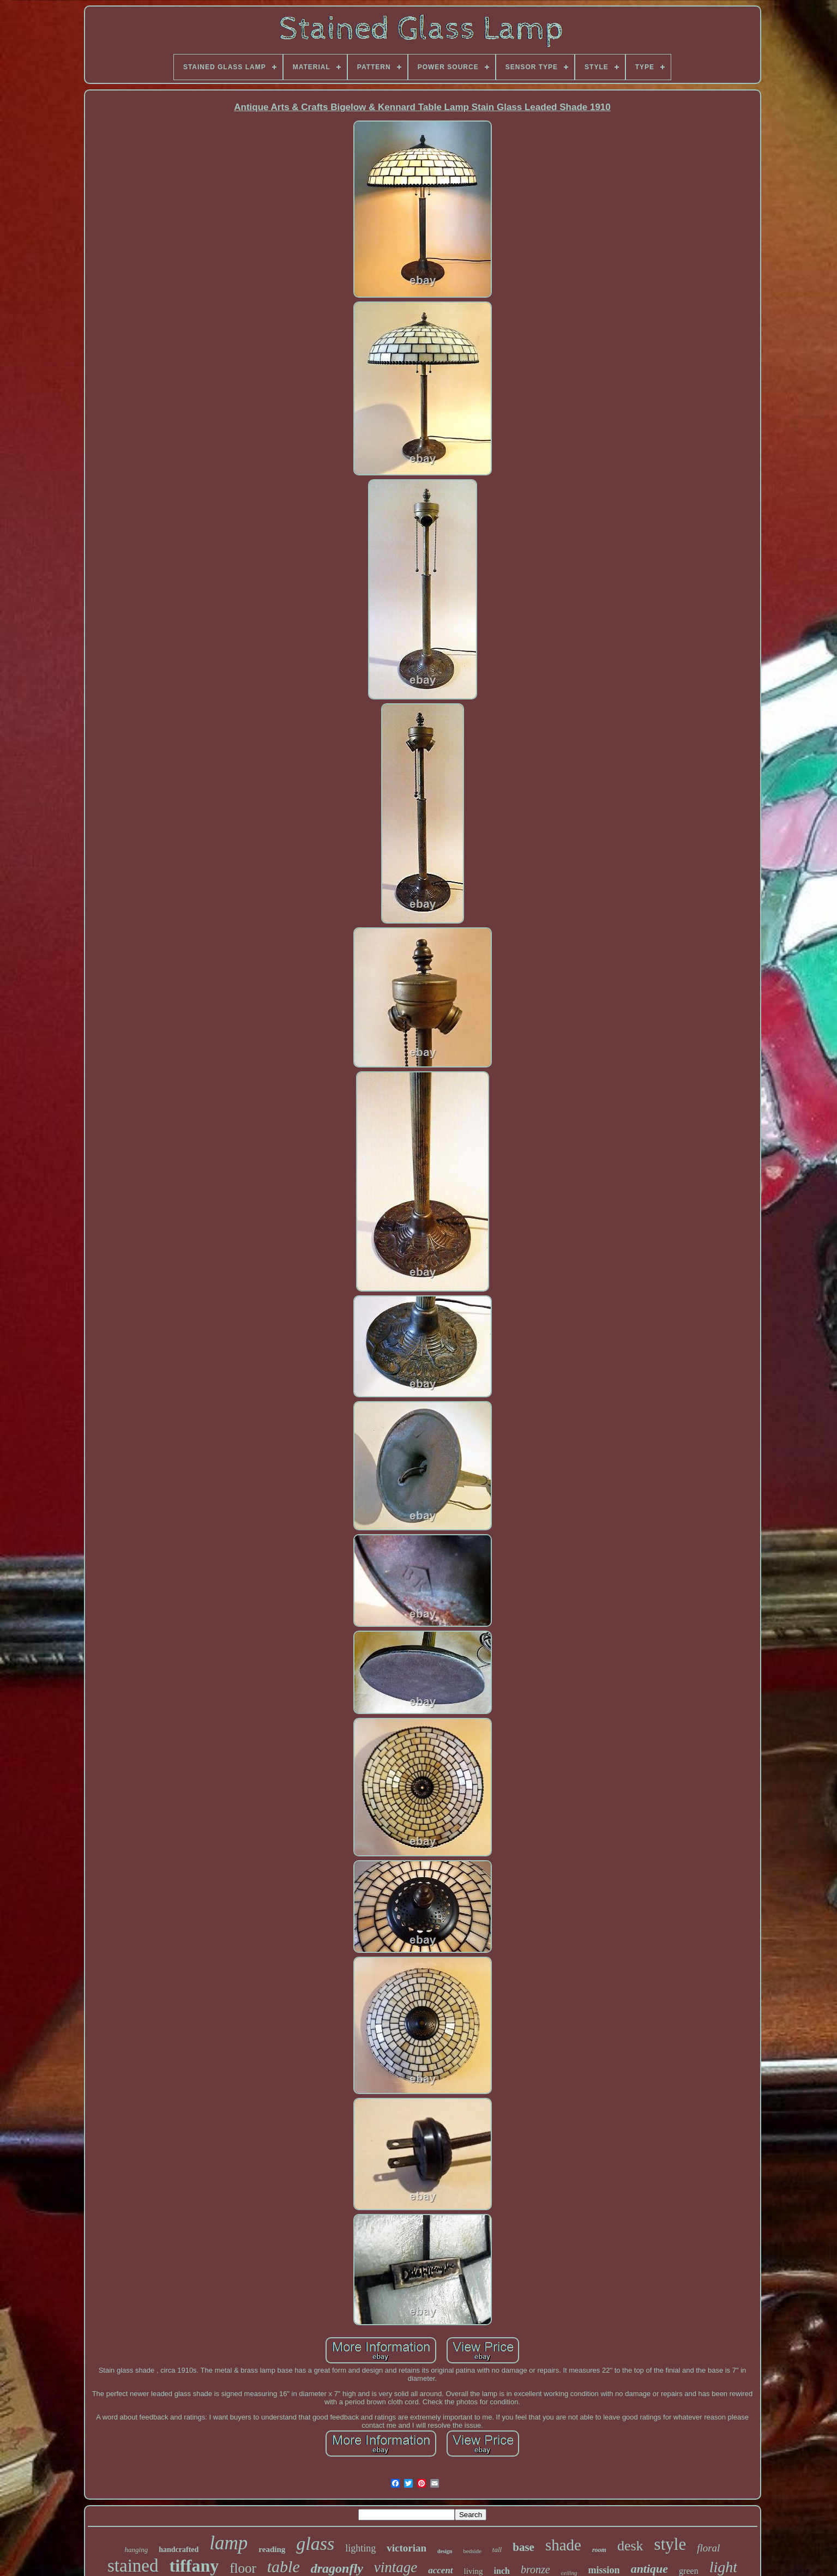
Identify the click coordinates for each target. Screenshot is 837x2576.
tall (497, 2549)
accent (440, 2570)
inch (502, 2570)
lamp (228, 2543)
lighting (360, 2548)
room (599, 2550)
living (473, 2571)
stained (132, 2565)
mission (604, 2570)
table (283, 2566)
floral (708, 2548)
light (723, 2567)
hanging (136, 2549)
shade (563, 2545)
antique (649, 2568)
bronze (535, 2569)
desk (630, 2546)
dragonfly (337, 2568)
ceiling (569, 2572)
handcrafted (178, 2549)
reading (271, 2549)
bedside (472, 2551)
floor (243, 2568)
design (444, 2551)
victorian (406, 2548)
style (670, 2544)
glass (315, 2543)
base (523, 2547)
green (688, 2570)
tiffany (194, 2565)
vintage (395, 2567)
